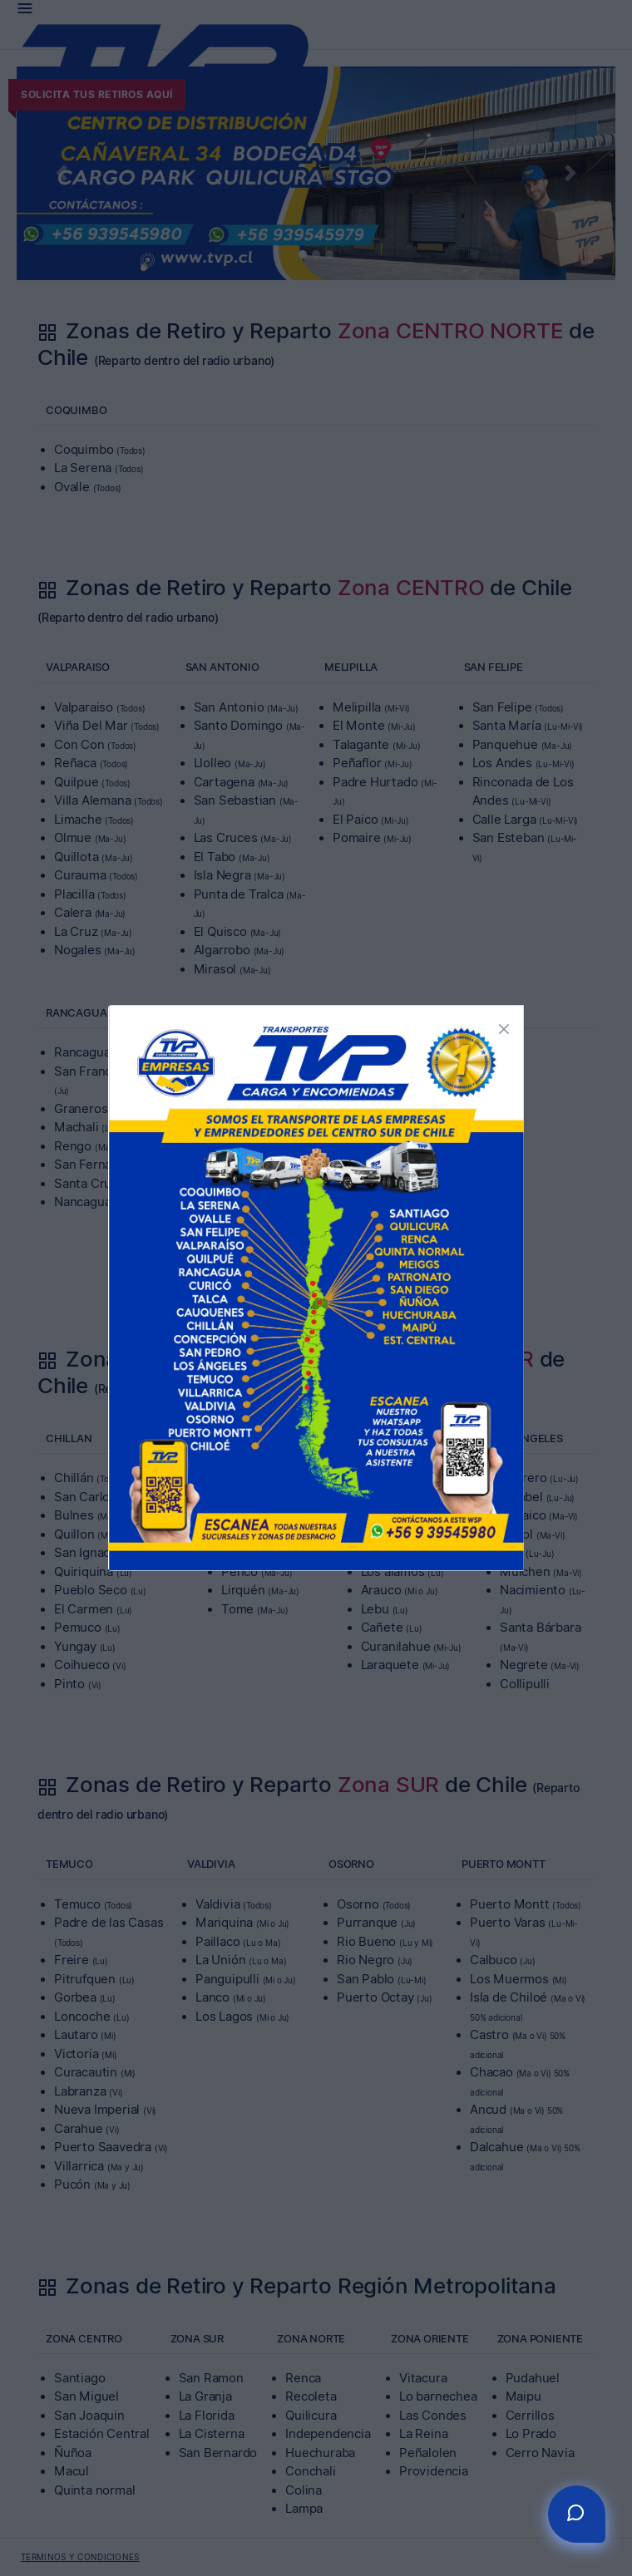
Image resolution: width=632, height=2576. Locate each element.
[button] (503, 1027)
